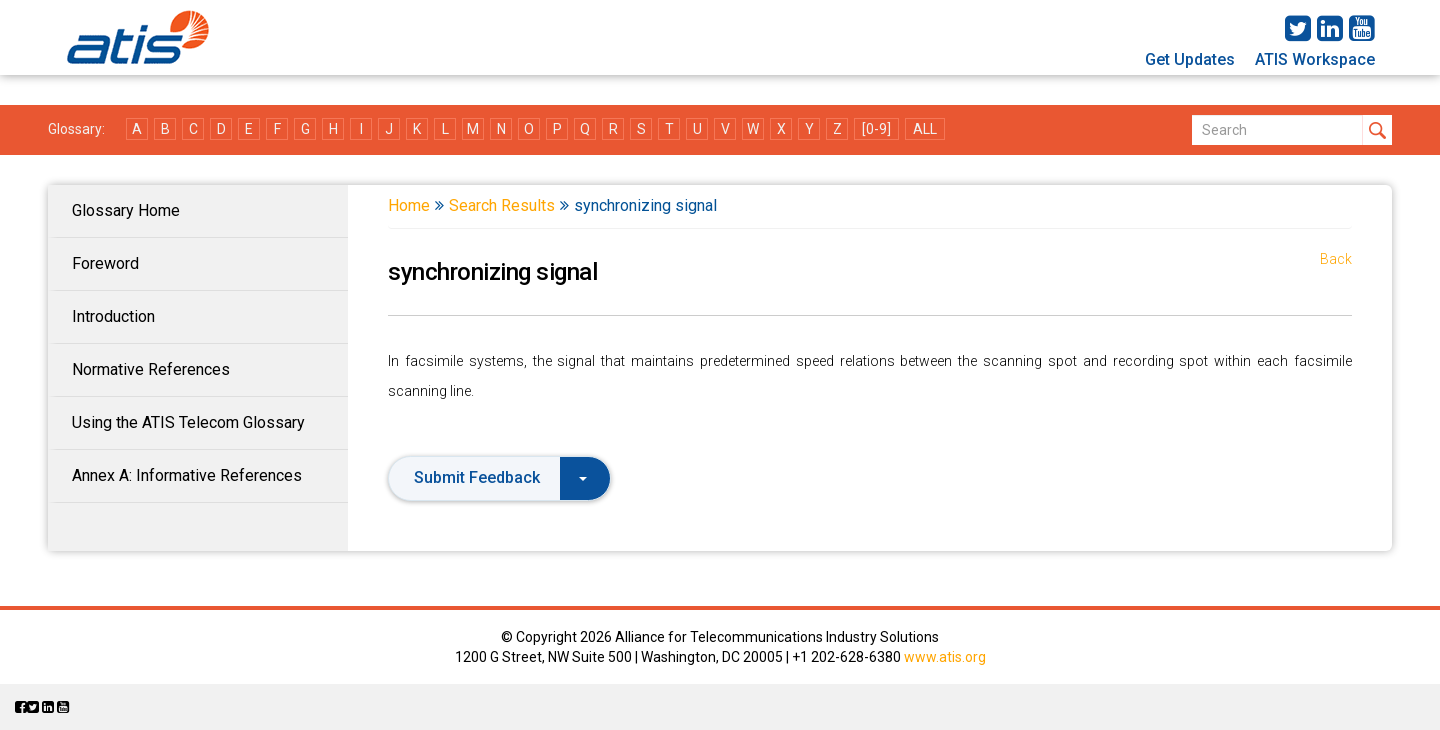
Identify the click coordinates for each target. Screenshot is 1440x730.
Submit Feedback (500, 477)
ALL (925, 129)
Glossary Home (126, 210)
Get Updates (1190, 59)
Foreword (105, 263)
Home (409, 205)
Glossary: (76, 129)
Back (1336, 259)
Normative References (151, 369)
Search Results (502, 205)
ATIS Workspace (1315, 59)
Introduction (113, 316)
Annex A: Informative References (187, 475)
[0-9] (876, 129)
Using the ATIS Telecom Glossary (188, 422)
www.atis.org (945, 657)
